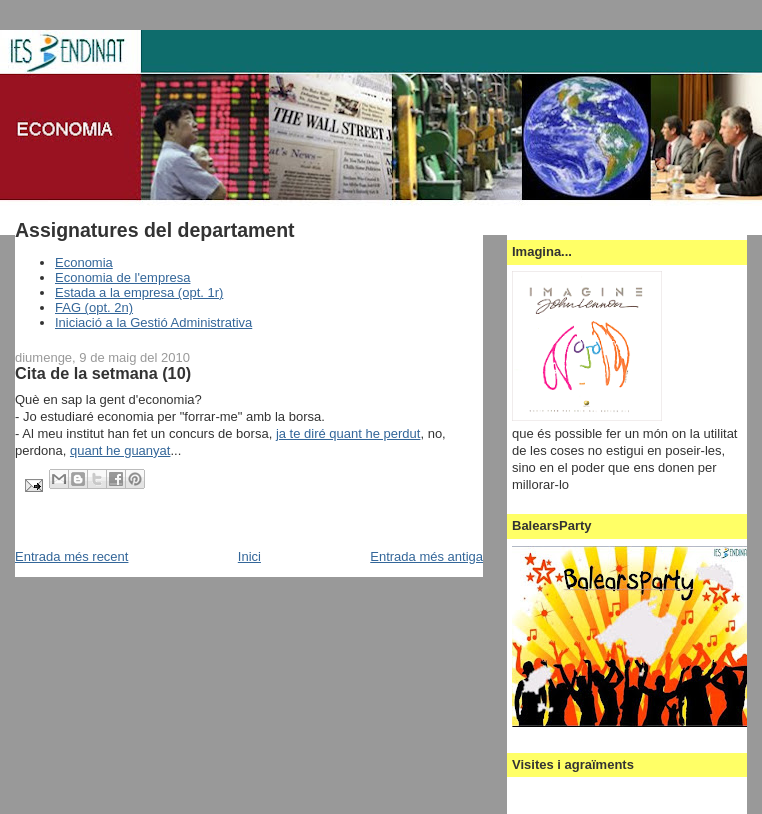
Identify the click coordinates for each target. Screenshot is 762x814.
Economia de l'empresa (122, 277)
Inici (249, 556)
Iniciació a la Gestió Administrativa (153, 322)
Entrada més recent (71, 556)
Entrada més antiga (426, 556)
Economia (84, 262)
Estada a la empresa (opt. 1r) (139, 292)
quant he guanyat (120, 450)
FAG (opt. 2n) (94, 307)
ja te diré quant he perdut (348, 433)
